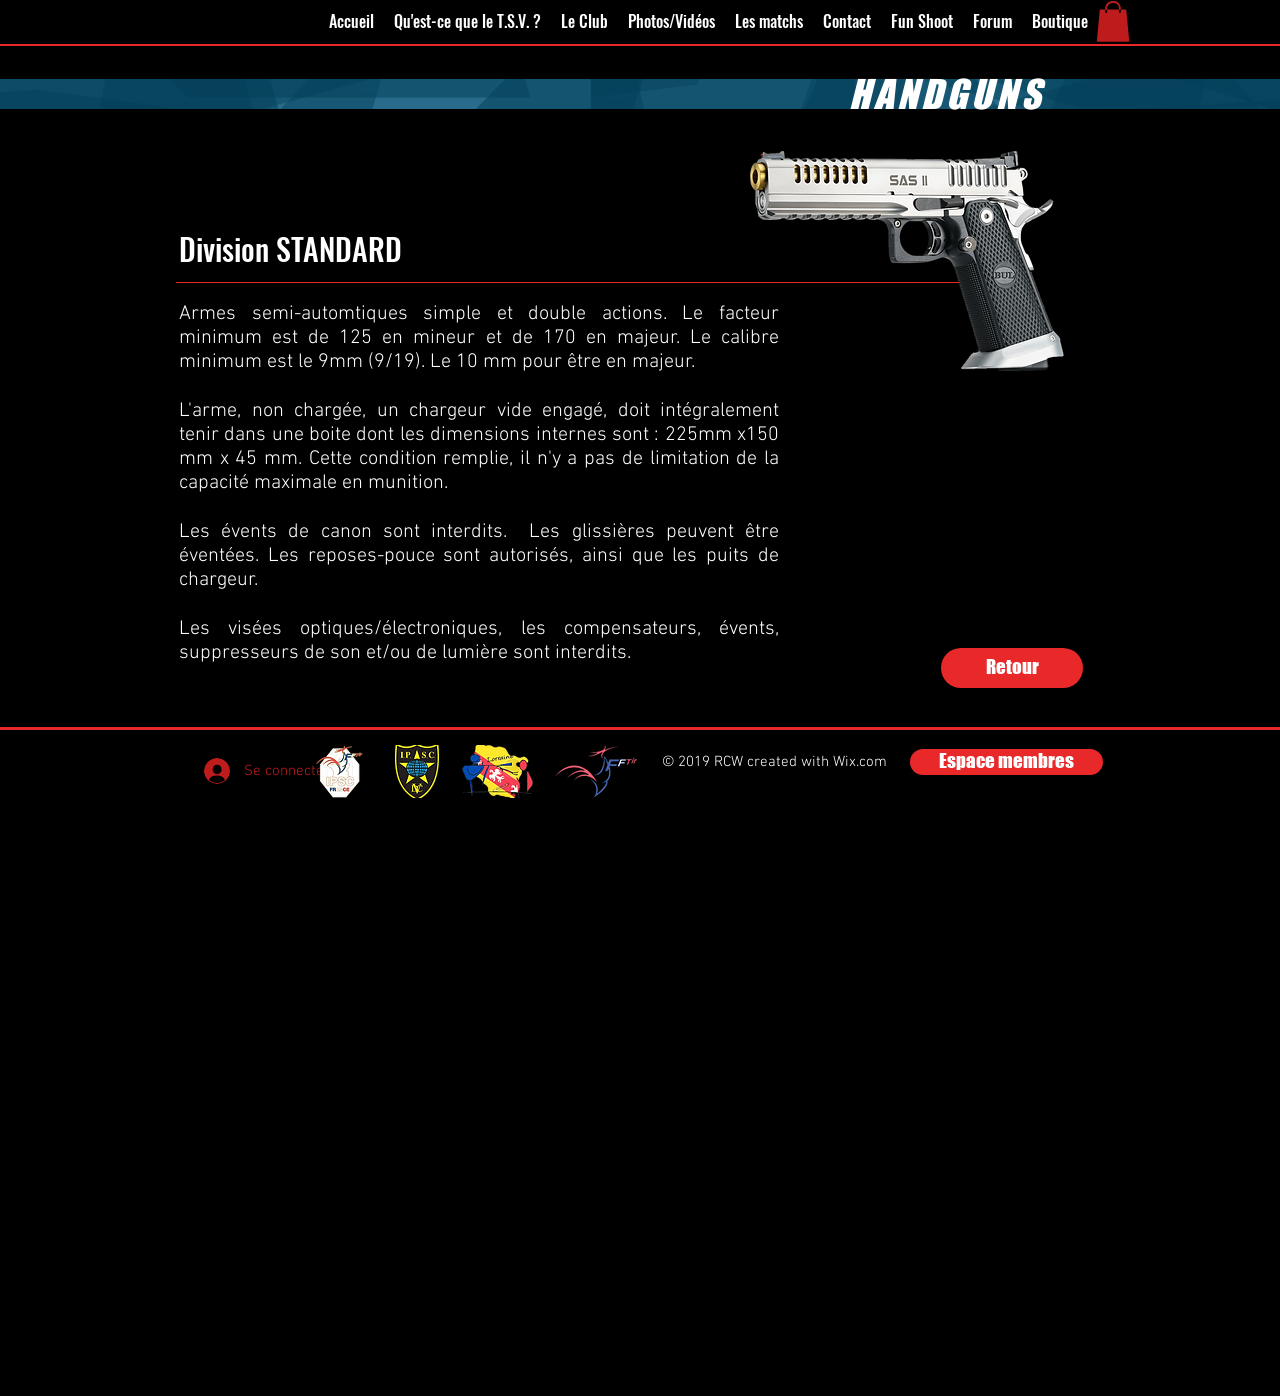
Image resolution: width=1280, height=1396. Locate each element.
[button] (1113, 21)
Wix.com (860, 762)
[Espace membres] (1006, 762)
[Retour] (1012, 668)
